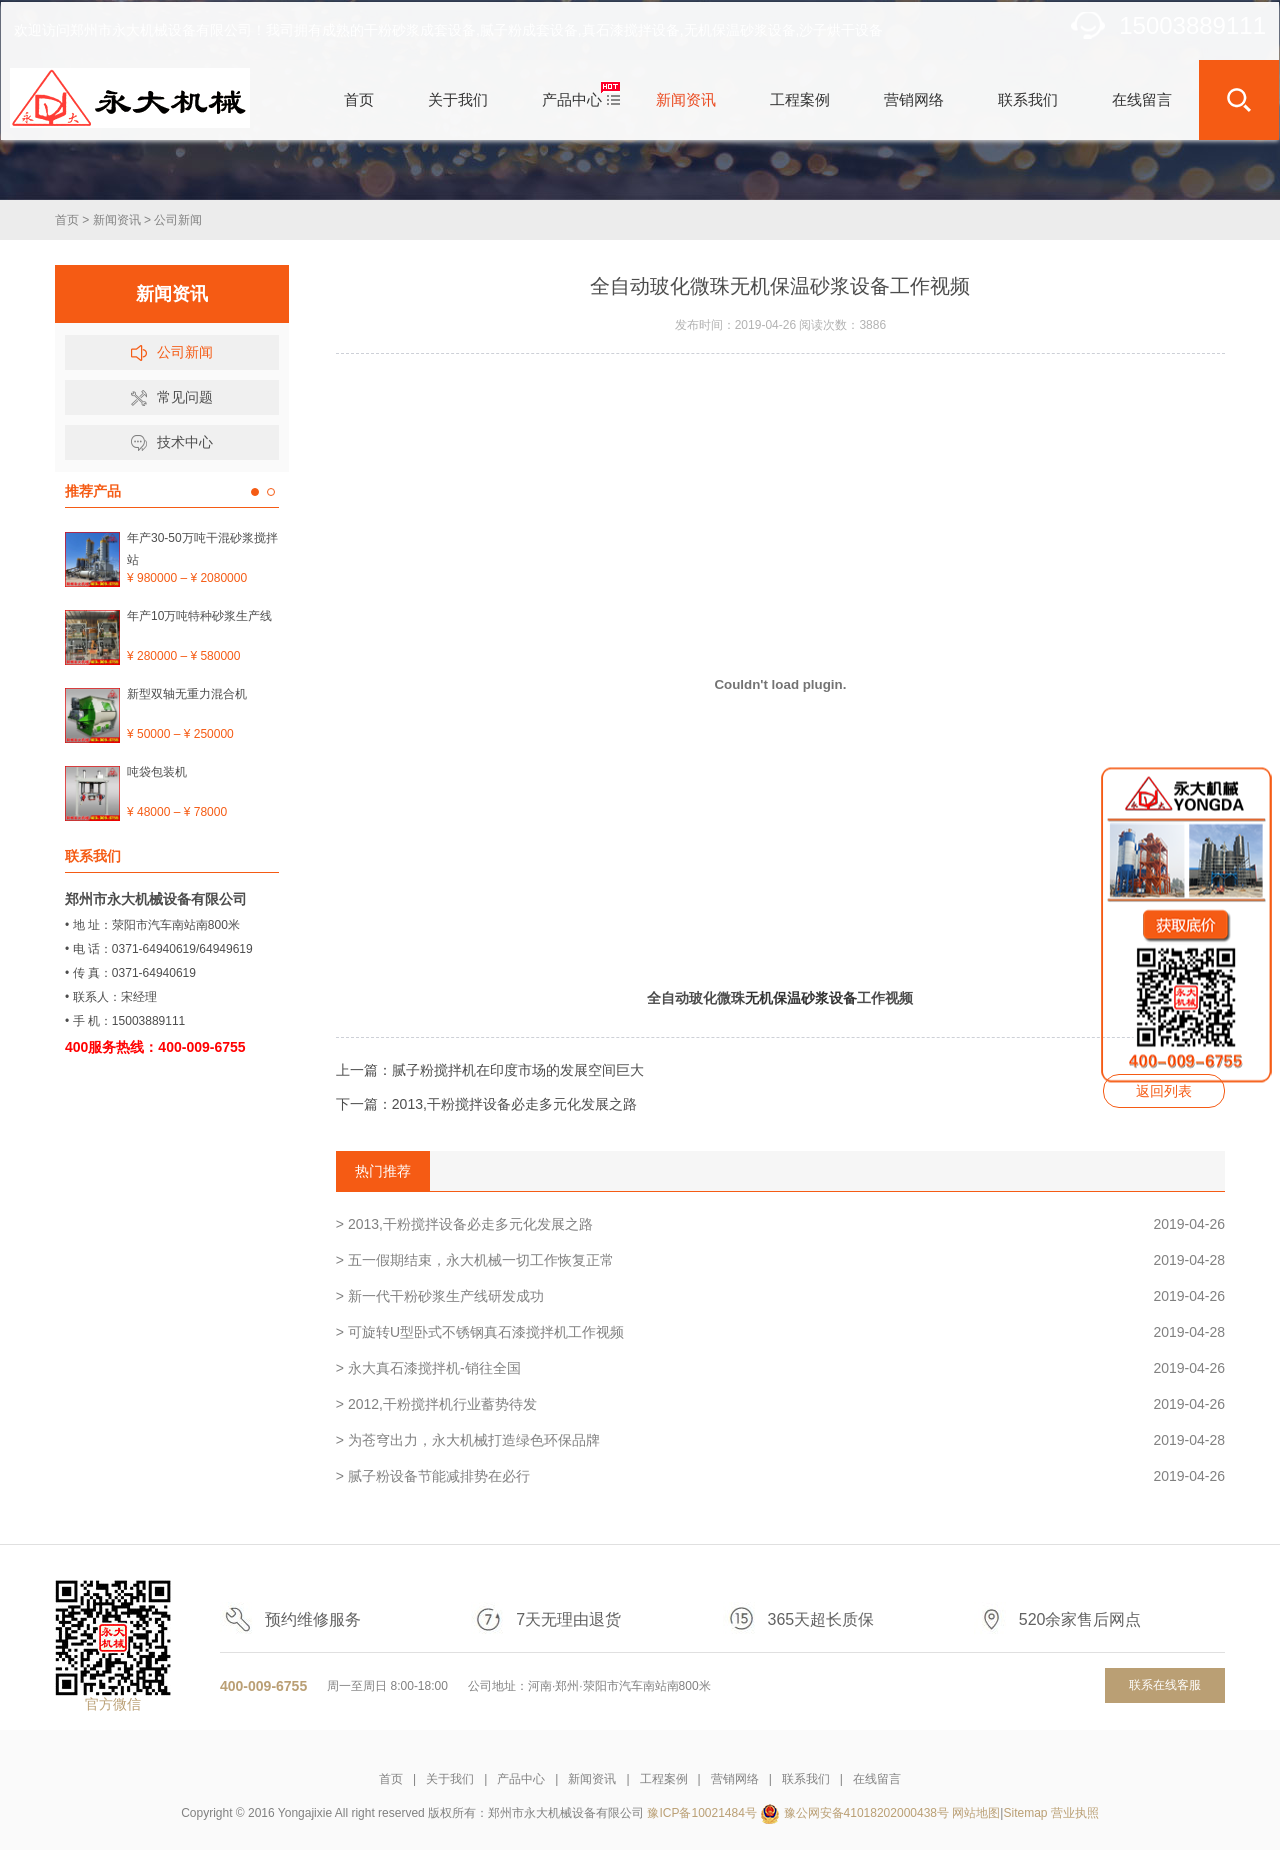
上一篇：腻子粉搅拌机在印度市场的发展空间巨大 (490, 1070)
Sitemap (1025, 1813)
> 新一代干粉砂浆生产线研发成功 (780, 1296)
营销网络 (735, 1779)
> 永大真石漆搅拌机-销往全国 (780, 1368)
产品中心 (521, 1779)
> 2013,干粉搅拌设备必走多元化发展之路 (780, 1224)
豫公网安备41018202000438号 (866, 1813)
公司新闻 (178, 220)
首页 (67, 220)
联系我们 (806, 1779)
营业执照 (1075, 1813)
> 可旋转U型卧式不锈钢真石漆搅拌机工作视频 (780, 1332)
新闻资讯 (117, 220)
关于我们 (450, 1779)
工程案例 (664, 1779)
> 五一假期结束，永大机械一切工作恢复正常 (780, 1260)
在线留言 (877, 1779)
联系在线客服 (1165, 1685)
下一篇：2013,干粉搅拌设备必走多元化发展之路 (486, 1104)
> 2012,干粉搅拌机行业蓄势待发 (780, 1404)
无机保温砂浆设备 (801, 998)
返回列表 (1164, 1091)
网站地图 (976, 1813)
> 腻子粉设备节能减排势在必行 (780, 1476)
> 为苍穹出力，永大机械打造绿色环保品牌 (780, 1440)
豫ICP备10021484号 (701, 1813)
